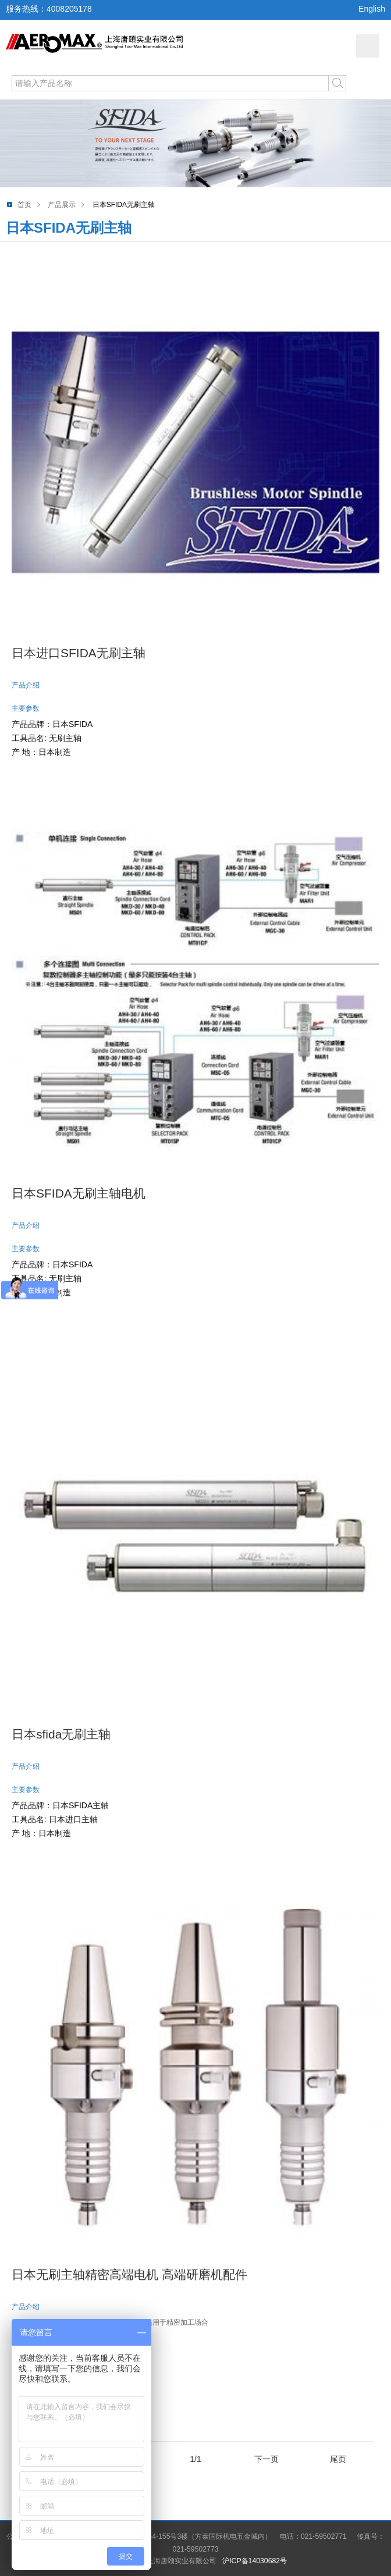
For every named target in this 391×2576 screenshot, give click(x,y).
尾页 (338, 2459)
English (371, 8)
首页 (24, 205)
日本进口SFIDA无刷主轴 (78, 653)
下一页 (266, 2459)
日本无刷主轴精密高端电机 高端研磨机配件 (129, 2274)
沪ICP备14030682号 (254, 2561)
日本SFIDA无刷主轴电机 (78, 1193)
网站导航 (367, 46)
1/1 (195, 2459)
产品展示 (62, 205)
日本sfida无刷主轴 (61, 1734)
